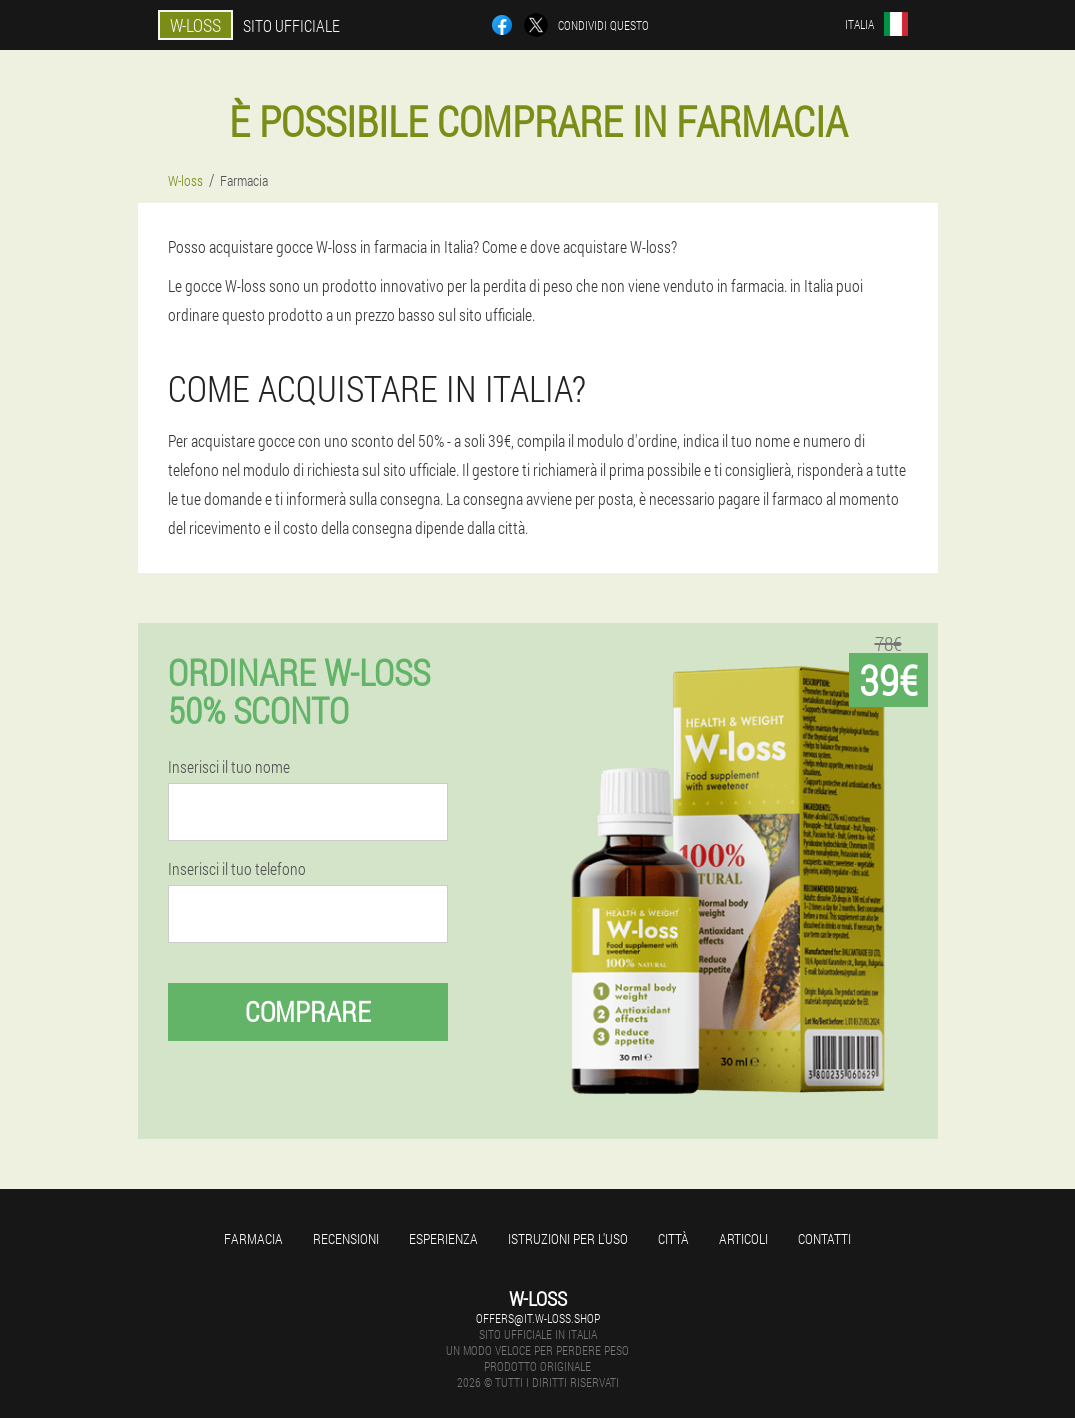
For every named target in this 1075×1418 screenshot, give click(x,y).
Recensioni (346, 1238)
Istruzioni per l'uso (568, 1238)
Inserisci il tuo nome (229, 767)
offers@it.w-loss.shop (538, 1318)
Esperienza (443, 1238)
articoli (743, 1238)
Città (673, 1238)
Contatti (824, 1238)
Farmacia (253, 1238)
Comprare (308, 1011)
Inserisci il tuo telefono (237, 869)
